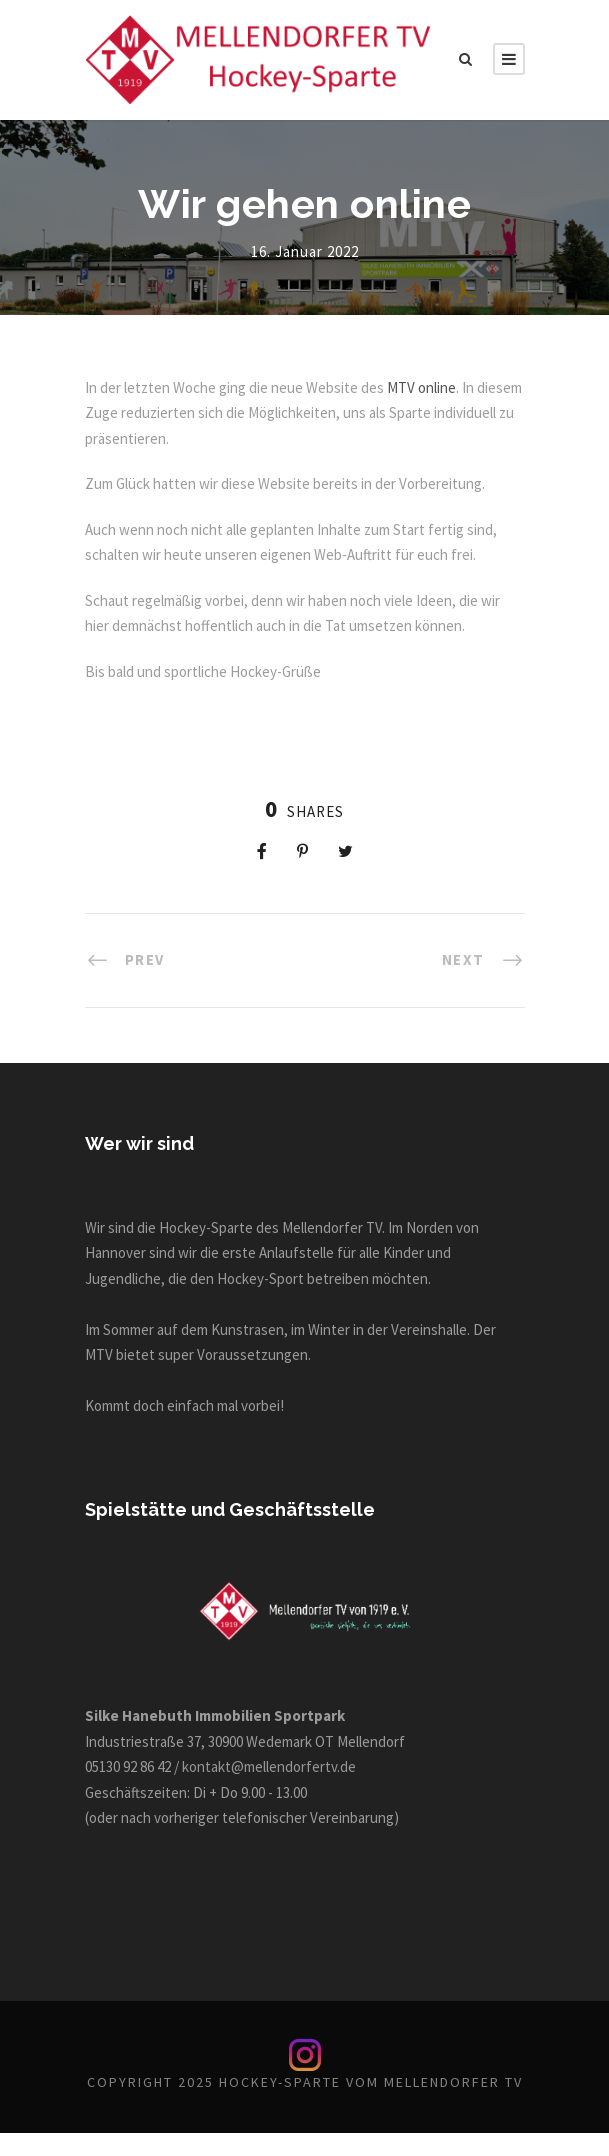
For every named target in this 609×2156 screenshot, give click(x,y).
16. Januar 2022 (304, 251)
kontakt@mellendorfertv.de (290, 1766)
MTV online (445, 387)
